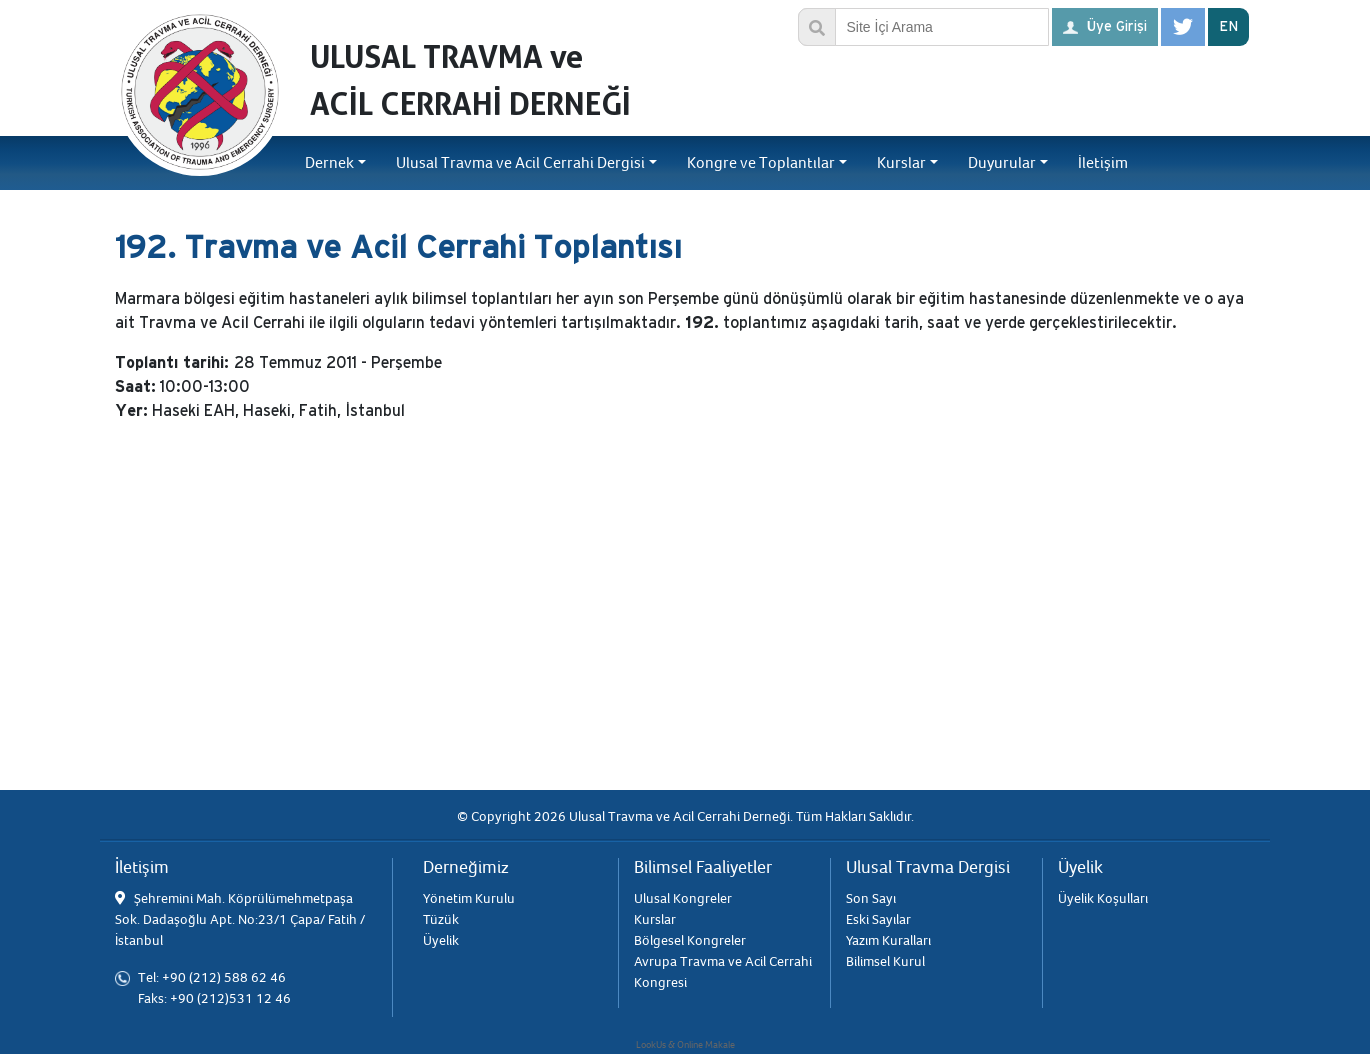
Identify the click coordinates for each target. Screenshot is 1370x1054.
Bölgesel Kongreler (690, 940)
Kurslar (655, 919)
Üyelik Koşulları (1103, 898)
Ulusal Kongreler (683, 898)
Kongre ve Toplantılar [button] (761, 163)
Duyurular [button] (1002, 163)
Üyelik (441, 940)
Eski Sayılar (878, 919)
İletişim (1103, 163)
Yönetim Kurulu (469, 898)
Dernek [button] (329, 163)
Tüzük (441, 919)
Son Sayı (871, 898)
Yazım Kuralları (888, 940)
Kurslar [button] (901, 163)
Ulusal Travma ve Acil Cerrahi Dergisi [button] (520, 163)
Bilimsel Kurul (885, 961)
